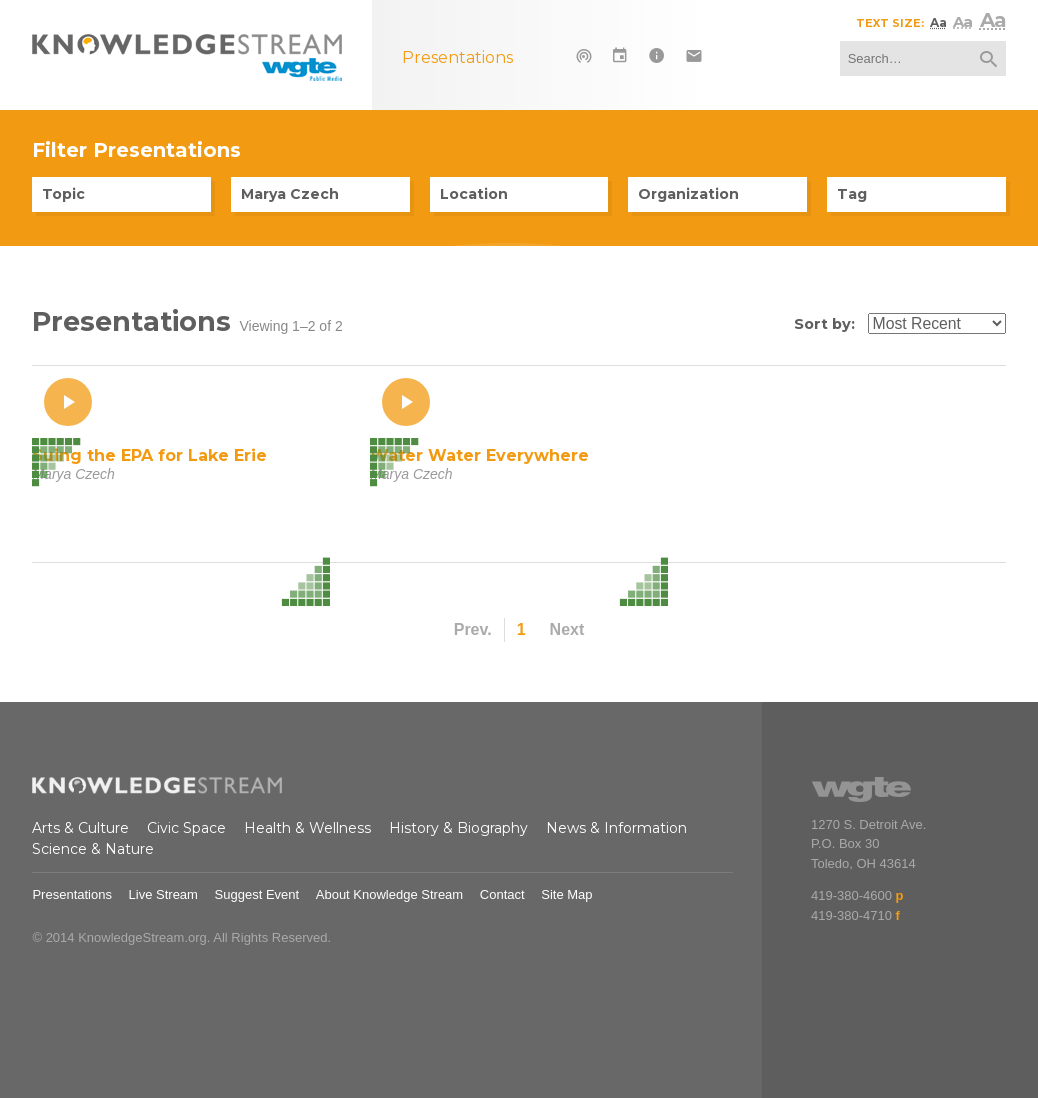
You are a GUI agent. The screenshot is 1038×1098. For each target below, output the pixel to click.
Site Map (566, 894)
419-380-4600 (851, 895)
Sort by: (824, 324)
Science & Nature (93, 849)
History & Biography (458, 828)
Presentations (72, 894)
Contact (502, 894)
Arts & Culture (80, 828)
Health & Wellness (307, 828)
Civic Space (186, 828)
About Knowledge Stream (389, 894)
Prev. (473, 629)
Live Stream (163, 894)
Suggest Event (257, 894)
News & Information (616, 828)
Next (567, 629)
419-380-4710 (851, 915)
